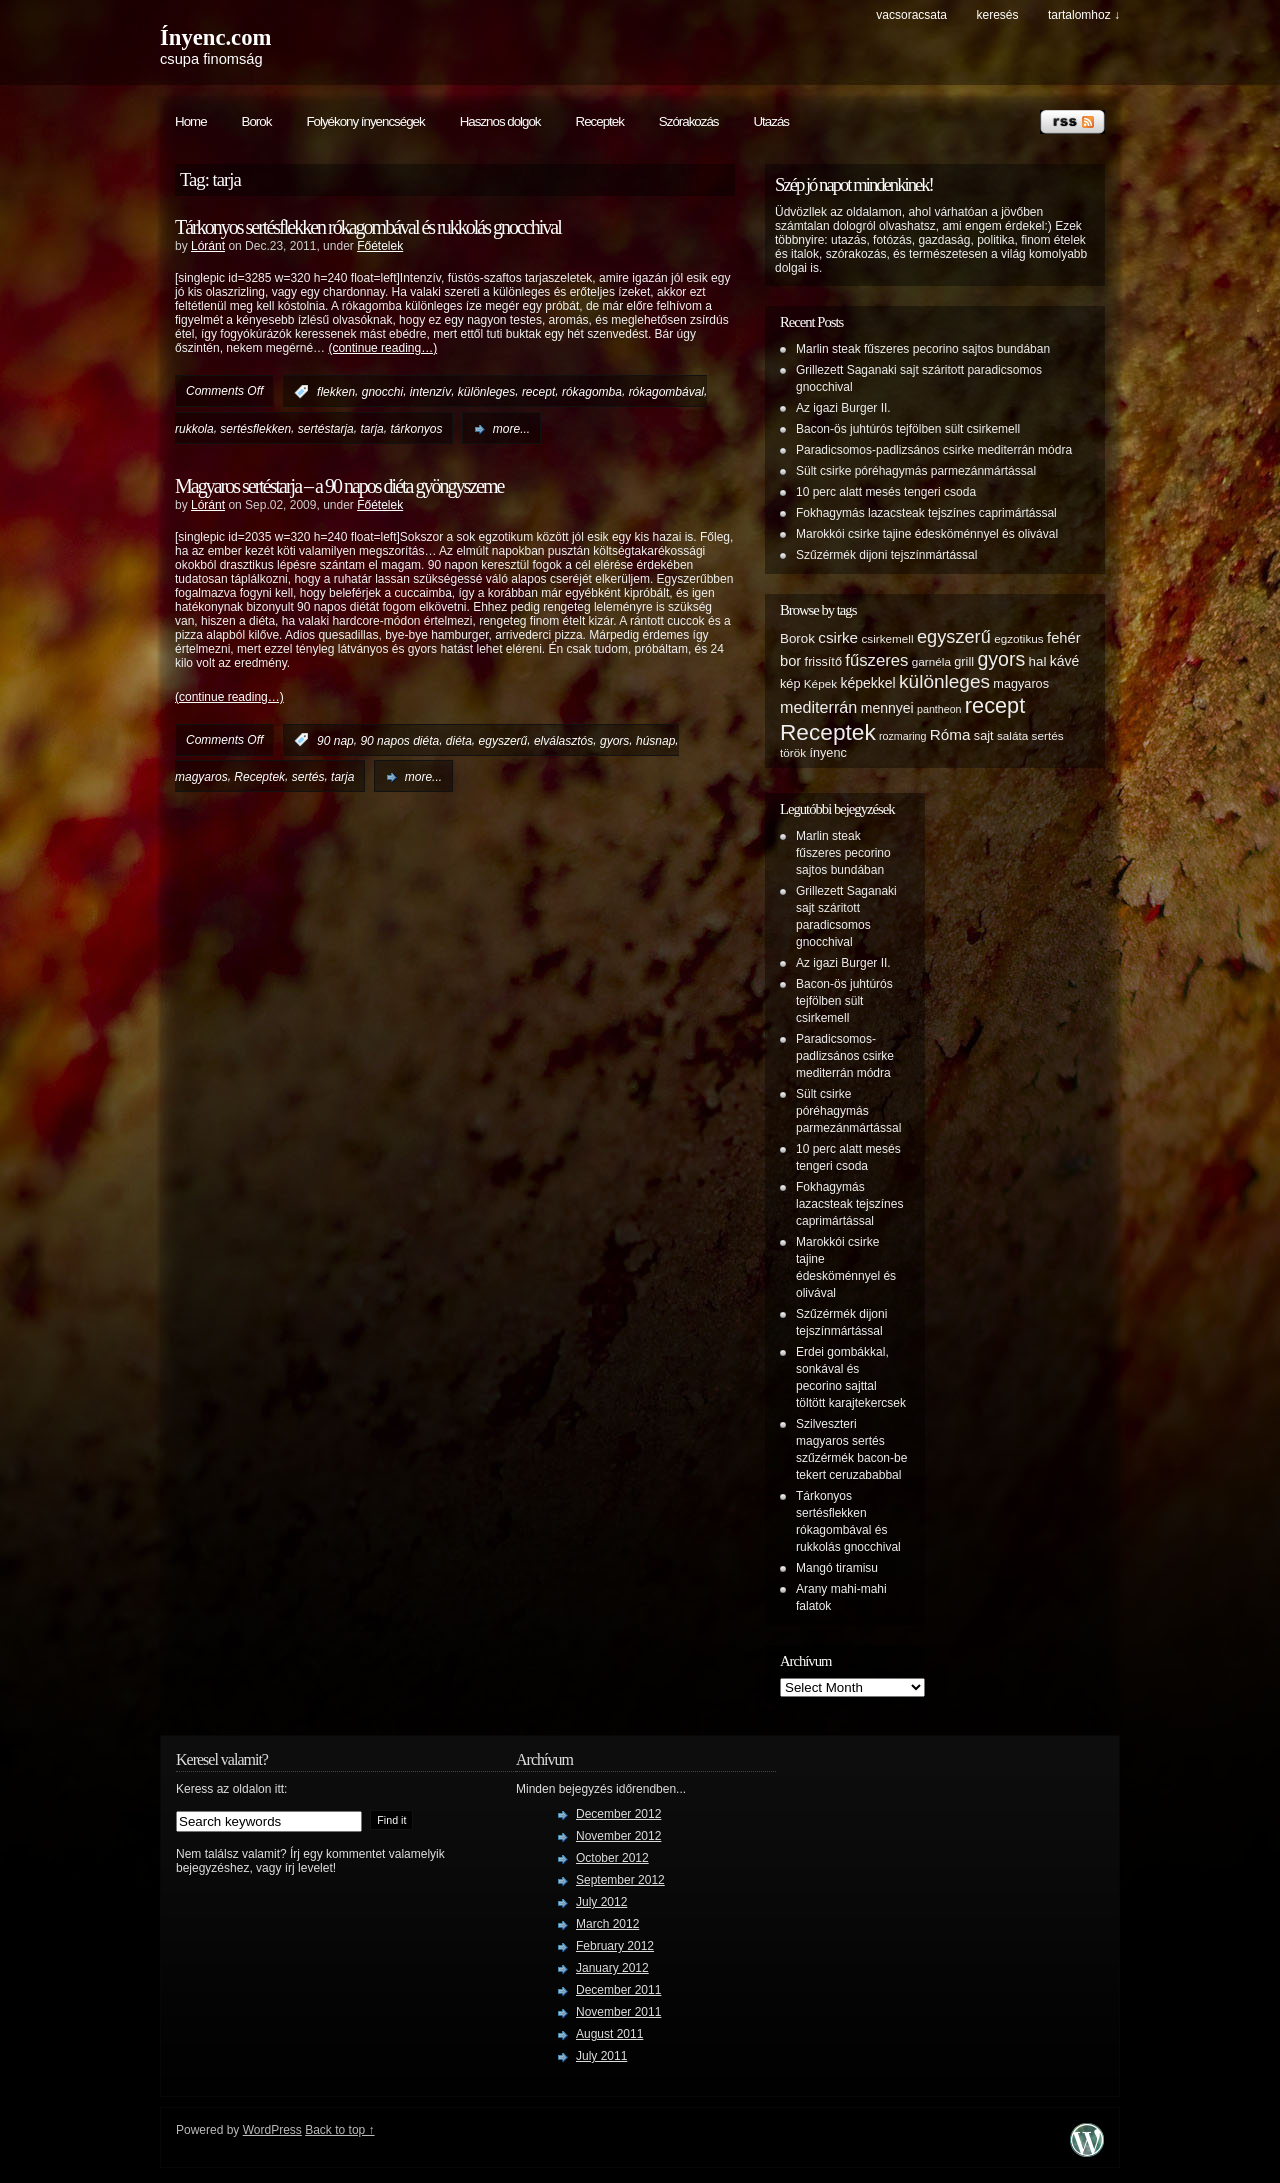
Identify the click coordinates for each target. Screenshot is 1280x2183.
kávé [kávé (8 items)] (1065, 661)
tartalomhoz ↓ (1084, 15)
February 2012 (615, 1946)
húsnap (655, 740)
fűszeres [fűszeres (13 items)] (876, 660)
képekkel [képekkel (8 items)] (867, 683)
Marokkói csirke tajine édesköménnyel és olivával (927, 534)
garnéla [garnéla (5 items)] (931, 661)
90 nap (335, 740)
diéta (459, 740)
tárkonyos (416, 429)
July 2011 (601, 2056)
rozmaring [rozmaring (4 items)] (902, 736)
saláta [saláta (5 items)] (1012, 735)
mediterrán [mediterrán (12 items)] (818, 707)
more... (511, 429)
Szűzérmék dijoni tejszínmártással (886, 555)
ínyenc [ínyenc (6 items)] (827, 753)
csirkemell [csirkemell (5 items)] (887, 638)
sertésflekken (255, 429)
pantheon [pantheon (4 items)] (939, 709)
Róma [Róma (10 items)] (950, 734)
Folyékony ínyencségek (365, 121)
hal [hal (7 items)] (1038, 661)
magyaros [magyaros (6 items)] (1021, 684)
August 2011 (609, 2034)
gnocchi (382, 392)
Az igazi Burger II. (843, 408)
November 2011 (618, 2012)
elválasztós (563, 740)
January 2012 (612, 1968)
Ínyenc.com (215, 37)
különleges (486, 392)
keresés (997, 15)
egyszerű (503, 740)
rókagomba (592, 392)
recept (538, 392)
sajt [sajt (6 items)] (984, 736)
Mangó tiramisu (837, 1568)
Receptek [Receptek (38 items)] (828, 732)
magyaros (201, 777)
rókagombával (666, 392)
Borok (257, 121)
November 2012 (618, 1836)
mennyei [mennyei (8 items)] (887, 708)
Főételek (380, 246)
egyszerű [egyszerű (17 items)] (954, 637)
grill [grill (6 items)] (964, 662)
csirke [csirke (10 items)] (838, 637)
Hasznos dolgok (500, 121)
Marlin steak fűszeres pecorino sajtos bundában (923, 349)
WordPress (272, 2130)
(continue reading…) (382, 348)
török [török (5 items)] (793, 752)
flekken (336, 392)
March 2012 (607, 1924)
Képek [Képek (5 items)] (820, 683)
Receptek (600, 121)
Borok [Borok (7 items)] (797, 638)
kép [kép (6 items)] (790, 684)
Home (191, 121)
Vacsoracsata (911, 15)
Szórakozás (689, 121)
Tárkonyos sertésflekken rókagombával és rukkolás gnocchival (368, 227)
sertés (308, 777)
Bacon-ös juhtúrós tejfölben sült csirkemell (908, 429)
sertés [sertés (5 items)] (1048, 735)
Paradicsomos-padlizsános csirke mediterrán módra (934, 450)
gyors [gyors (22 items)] (1001, 659)
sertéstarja (326, 429)
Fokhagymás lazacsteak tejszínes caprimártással (926, 513)
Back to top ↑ (339, 2130)
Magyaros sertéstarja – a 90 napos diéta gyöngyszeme (339, 486)
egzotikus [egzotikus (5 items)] (1019, 638)
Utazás (770, 121)
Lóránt (208, 246)
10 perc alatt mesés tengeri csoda (886, 492)
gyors (614, 740)
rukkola (194, 429)
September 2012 (620, 1880)
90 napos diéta (399, 740)
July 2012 (601, 1902)
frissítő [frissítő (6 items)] (823, 662)
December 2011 (618, 1990)
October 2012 (612, 1858)
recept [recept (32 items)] (995, 705)
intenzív (430, 392)
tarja (371, 429)
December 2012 (618, 1814)
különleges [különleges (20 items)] (944, 681)
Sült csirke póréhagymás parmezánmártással (916, 471)
